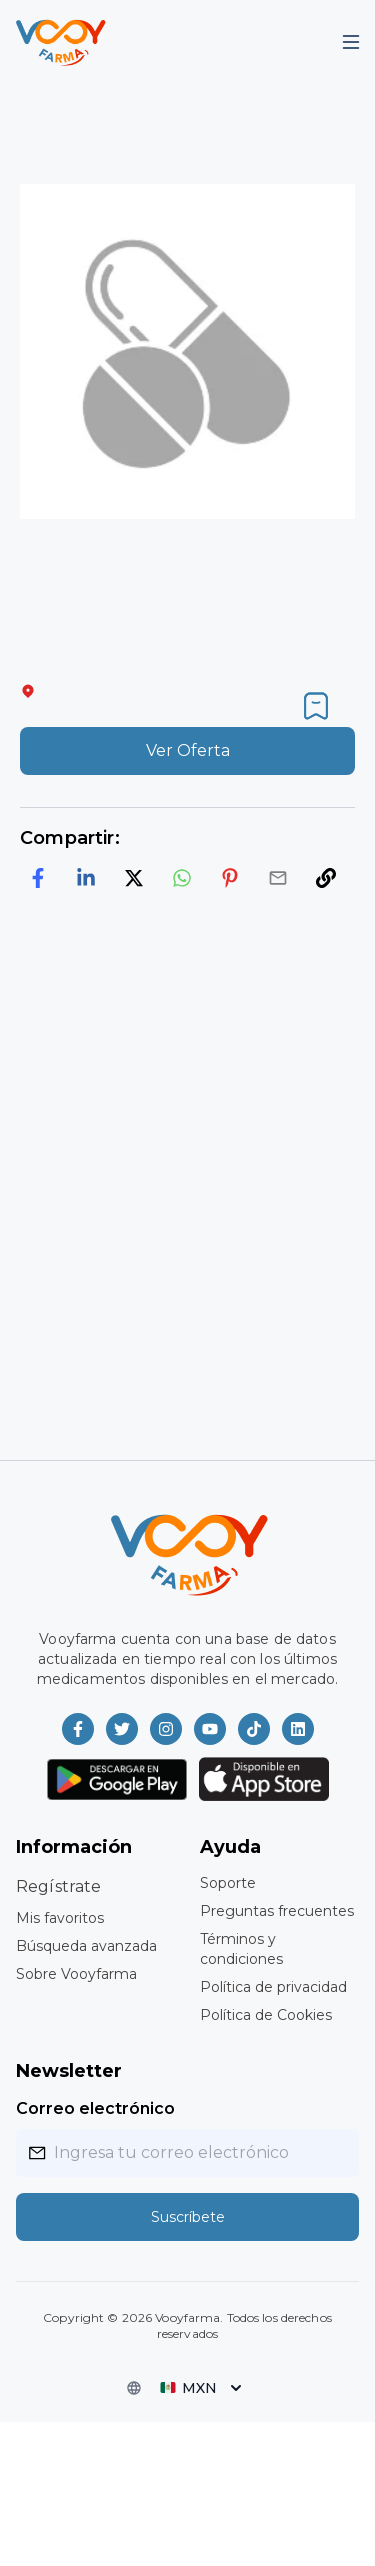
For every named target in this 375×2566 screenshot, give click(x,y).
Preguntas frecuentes (277, 1911)
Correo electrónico (95, 2108)
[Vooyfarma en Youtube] (210, 1729)
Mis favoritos (60, 1918)
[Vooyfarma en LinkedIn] (298, 1729)
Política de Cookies (266, 2015)
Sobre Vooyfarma (76, 1974)
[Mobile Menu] (351, 42)
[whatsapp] (182, 878)
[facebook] (38, 878)
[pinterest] (230, 878)
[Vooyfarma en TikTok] (254, 1729)
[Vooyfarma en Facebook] (78, 1729)
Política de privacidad (273, 1987)
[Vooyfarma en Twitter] (122, 1729)
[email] (278, 878)
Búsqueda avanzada (86, 1946)
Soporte (228, 1883)
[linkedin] (86, 878)
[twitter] (134, 878)
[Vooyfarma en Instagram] (166, 1729)
